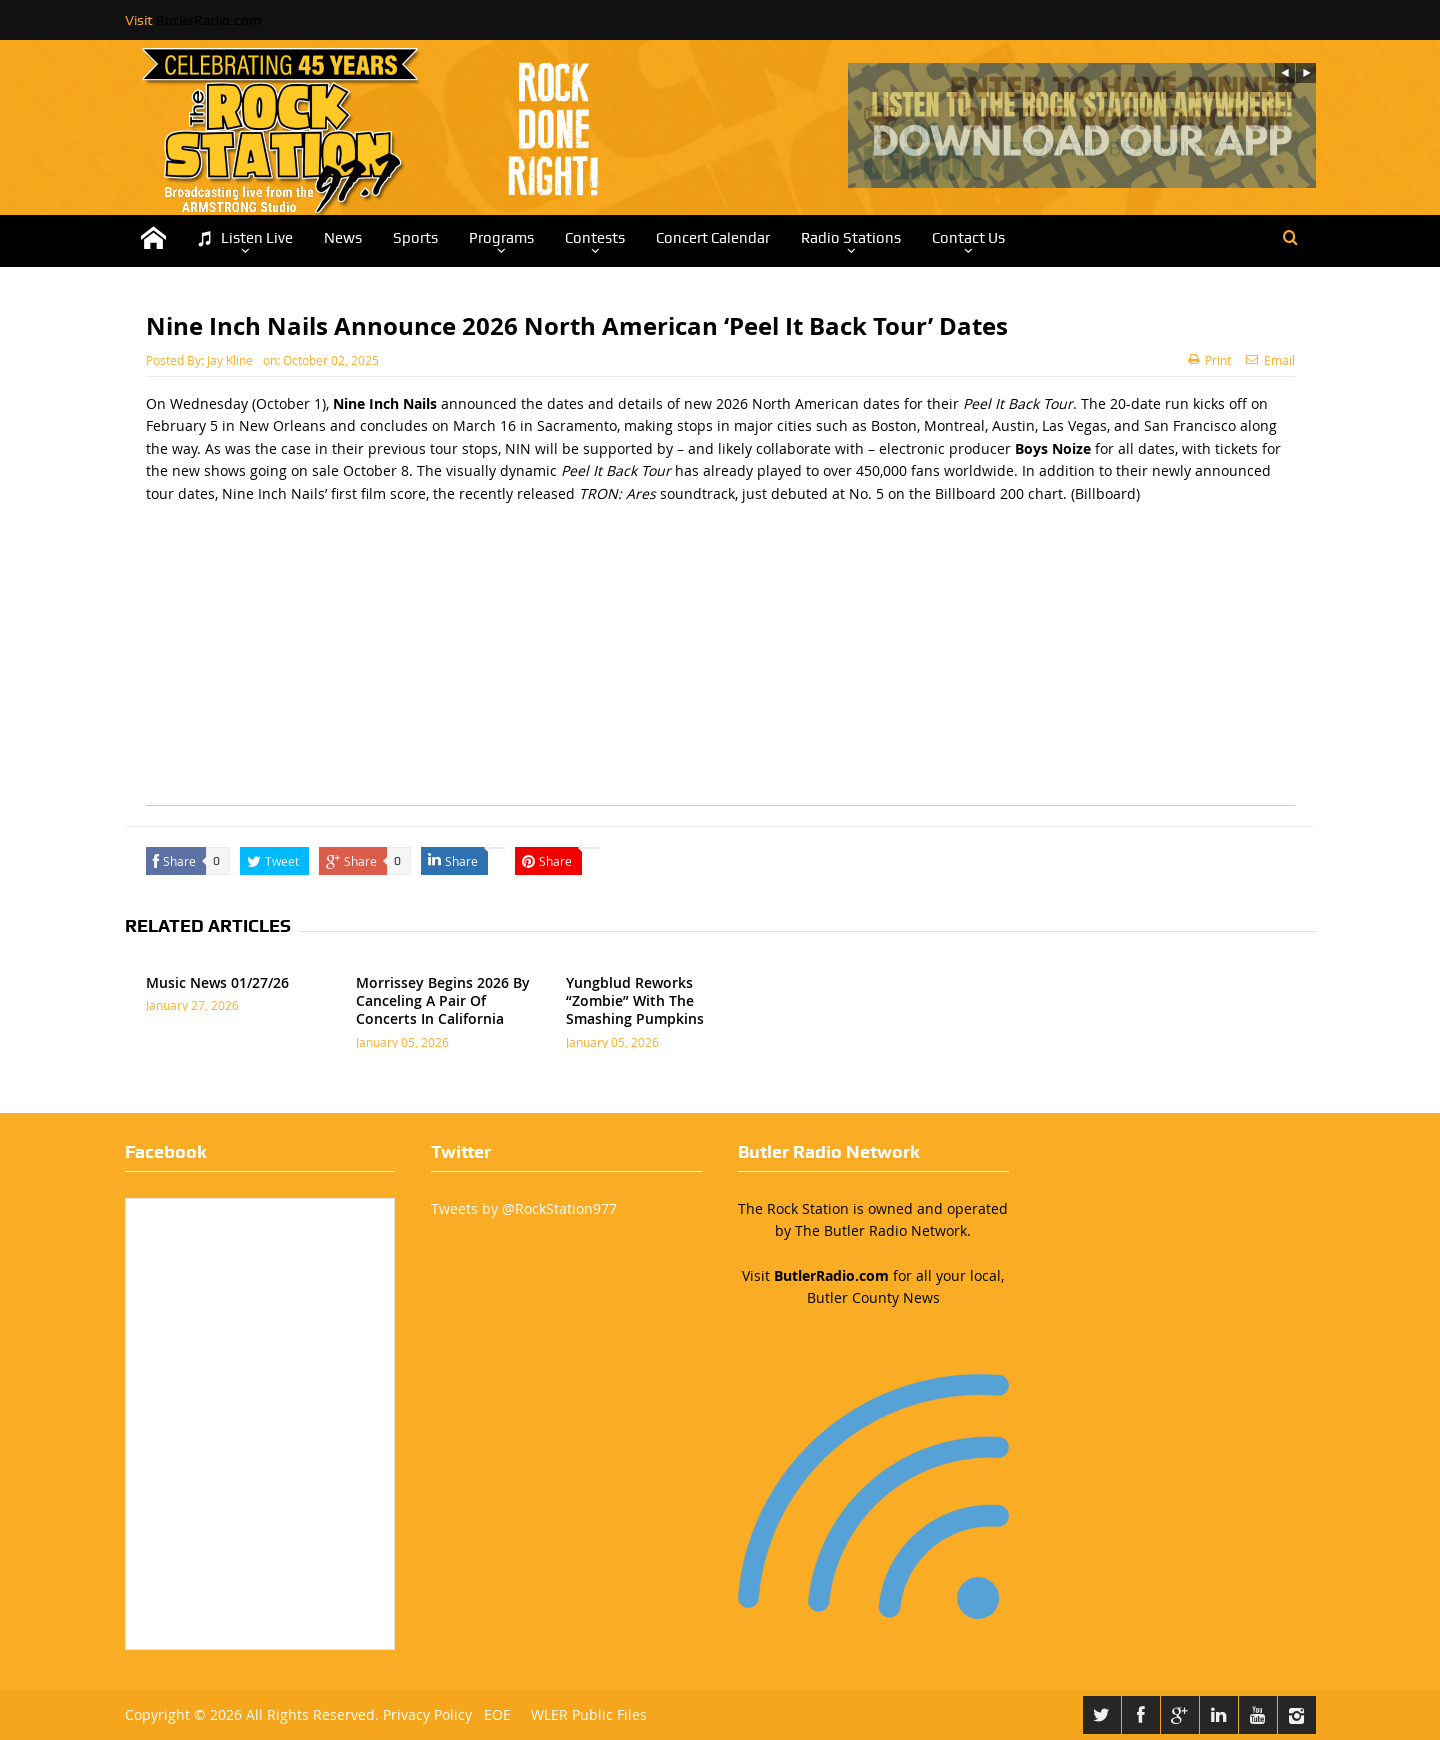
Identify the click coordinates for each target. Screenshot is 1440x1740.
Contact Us (968, 238)
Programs (501, 238)
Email (1270, 360)
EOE (493, 1714)
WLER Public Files (589, 1714)
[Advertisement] (720, 665)
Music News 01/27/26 (217, 982)
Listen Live (245, 238)
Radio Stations (851, 238)
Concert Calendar (713, 238)
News (343, 238)
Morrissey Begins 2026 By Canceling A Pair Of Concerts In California (443, 1000)
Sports (415, 238)
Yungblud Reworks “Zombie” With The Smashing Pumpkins (635, 1000)
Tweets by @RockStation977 (524, 1208)
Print (1209, 360)
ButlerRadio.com (208, 20)
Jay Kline (230, 360)
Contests (595, 238)
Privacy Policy (427, 1714)
